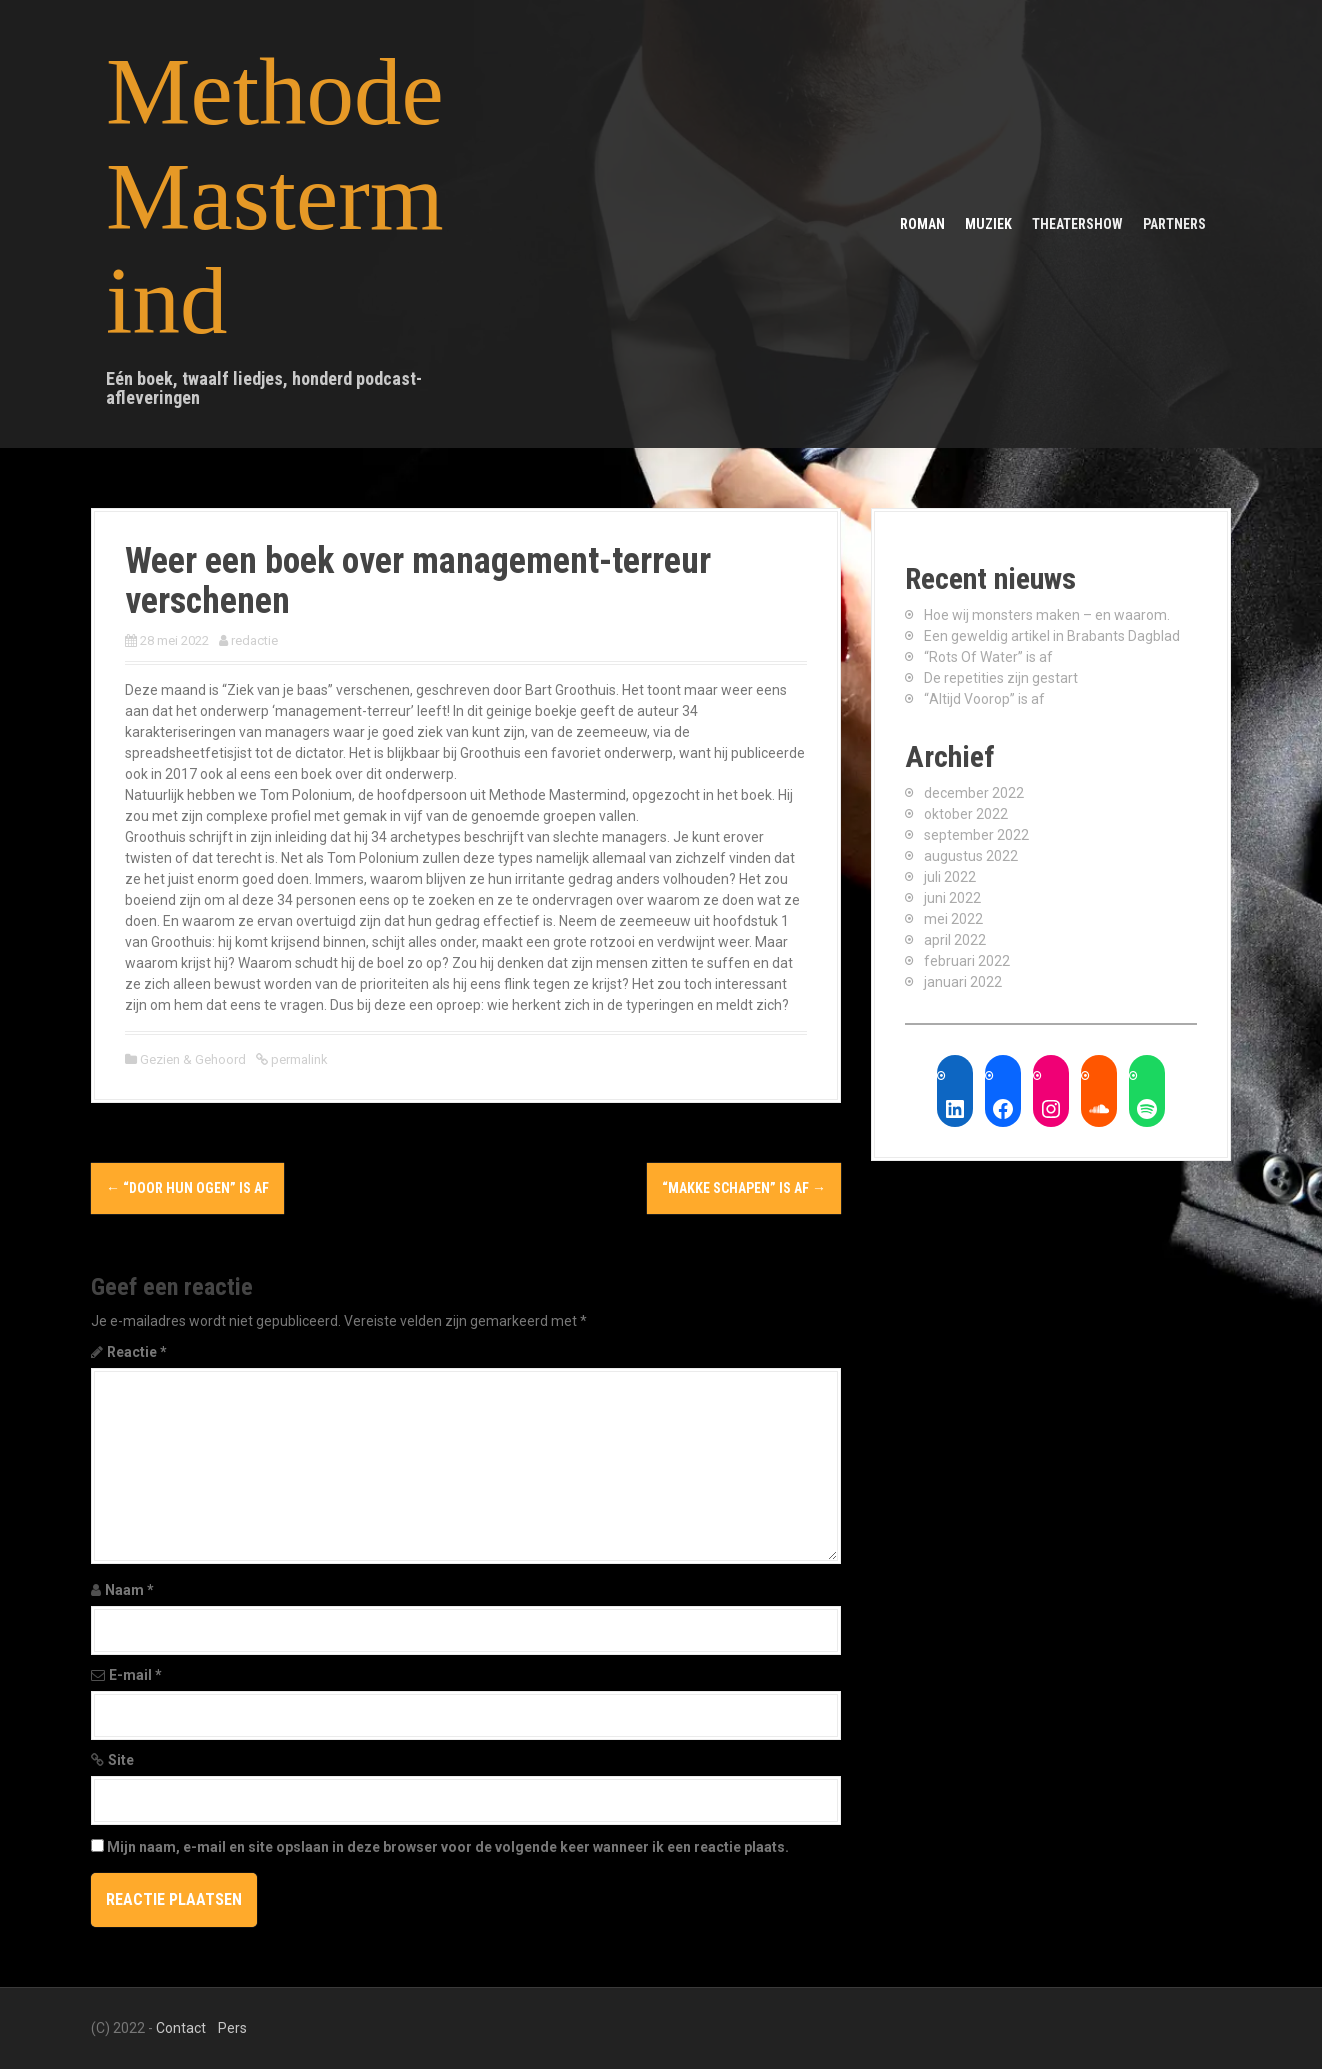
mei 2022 (953, 919)
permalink (298, 1059)
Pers (232, 2028)
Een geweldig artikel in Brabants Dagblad (1052, 636)
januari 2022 (963, 982)
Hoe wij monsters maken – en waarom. (1047, 615)
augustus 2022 (971, 856)
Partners (1174, 224)
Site (121, 1760)
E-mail (135, 1675)
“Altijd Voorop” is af (984, 699)
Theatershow (1077, 224)
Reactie (137, 1352)
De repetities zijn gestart (1001, 678)
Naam (129, 1590)
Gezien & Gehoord (193, 1059)
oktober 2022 (966, 814)
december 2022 (974, 793)
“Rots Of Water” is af (988, 657)
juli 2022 (950, 877)
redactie (254, 640)
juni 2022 (952, 898)
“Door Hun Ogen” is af (187, 1188)
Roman (922, 224)
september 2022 (976, 835)
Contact (181, 2028)
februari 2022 (967, 961)
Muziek (988, 224)
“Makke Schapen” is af (744, 1188)
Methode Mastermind (275, 196)
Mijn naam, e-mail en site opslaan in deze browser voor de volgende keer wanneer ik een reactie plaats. (448, 1847)
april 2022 (955, 940)
